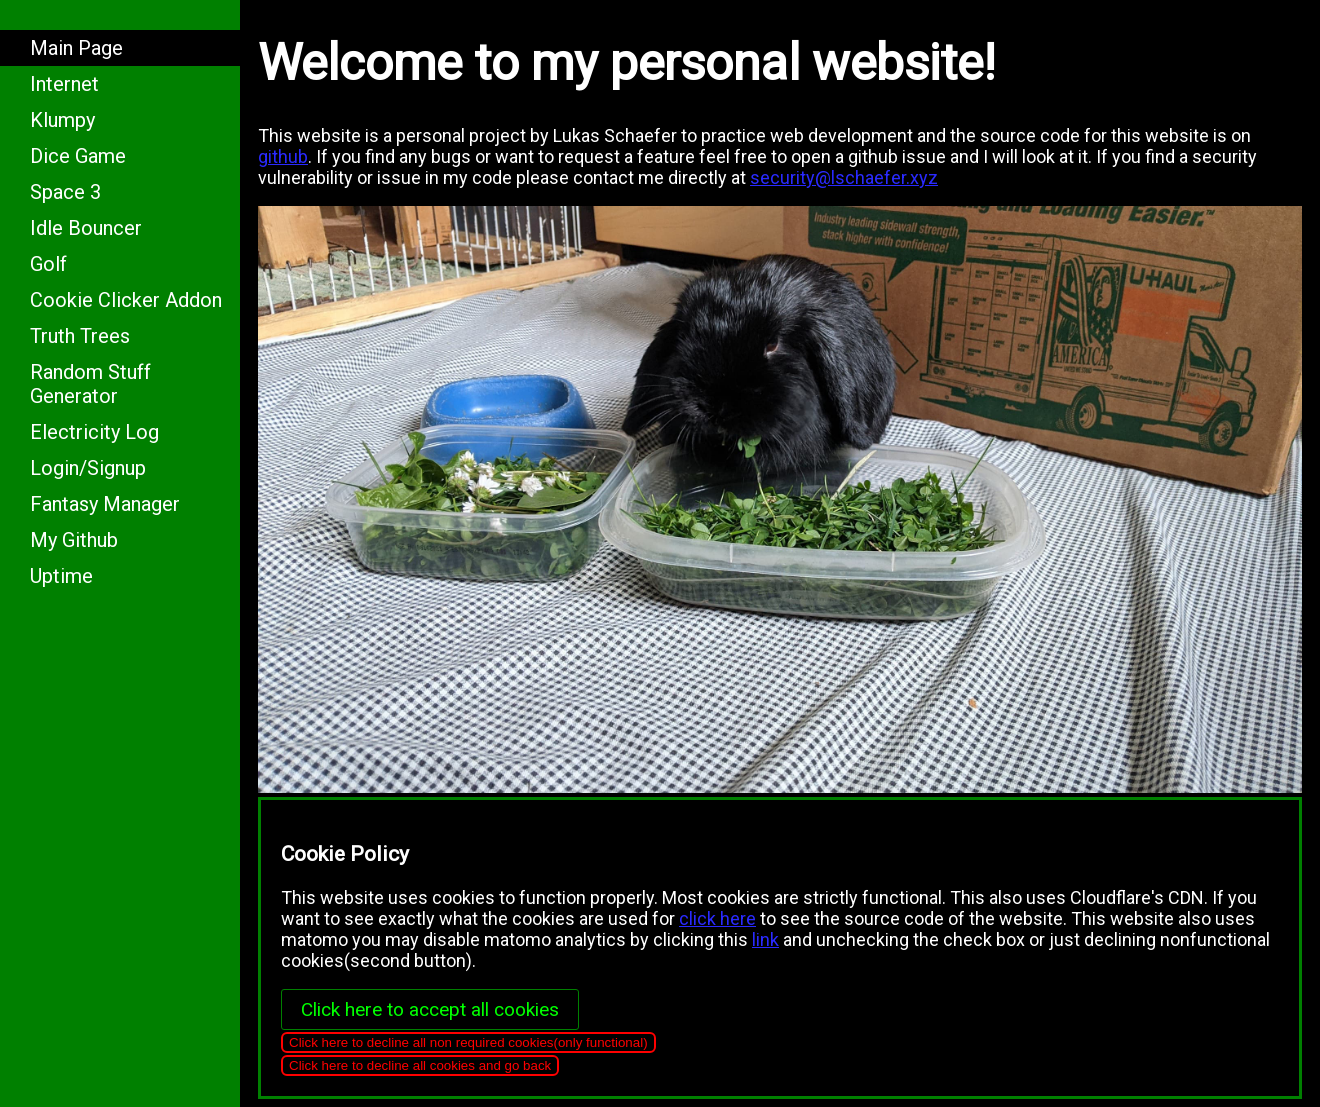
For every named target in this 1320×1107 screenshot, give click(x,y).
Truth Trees (80, 336)
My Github (74, 540)
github (283, 156)
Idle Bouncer (86, 228)
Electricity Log (94, 432)
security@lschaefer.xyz (844, 177)
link (765, 939)
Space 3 (65, 192)
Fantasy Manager (105, 504)
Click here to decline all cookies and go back (420, 1065)
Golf (48, 264)
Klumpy (62, 120)
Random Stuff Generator (90, 384)
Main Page (76, 48)
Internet (64, 84)
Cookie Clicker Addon (126, 300)
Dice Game (78, 156)
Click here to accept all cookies (430, 1009)
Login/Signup (88, 468)
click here (717, 918)
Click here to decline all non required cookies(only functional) (468, 1042)
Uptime (61, 576)
